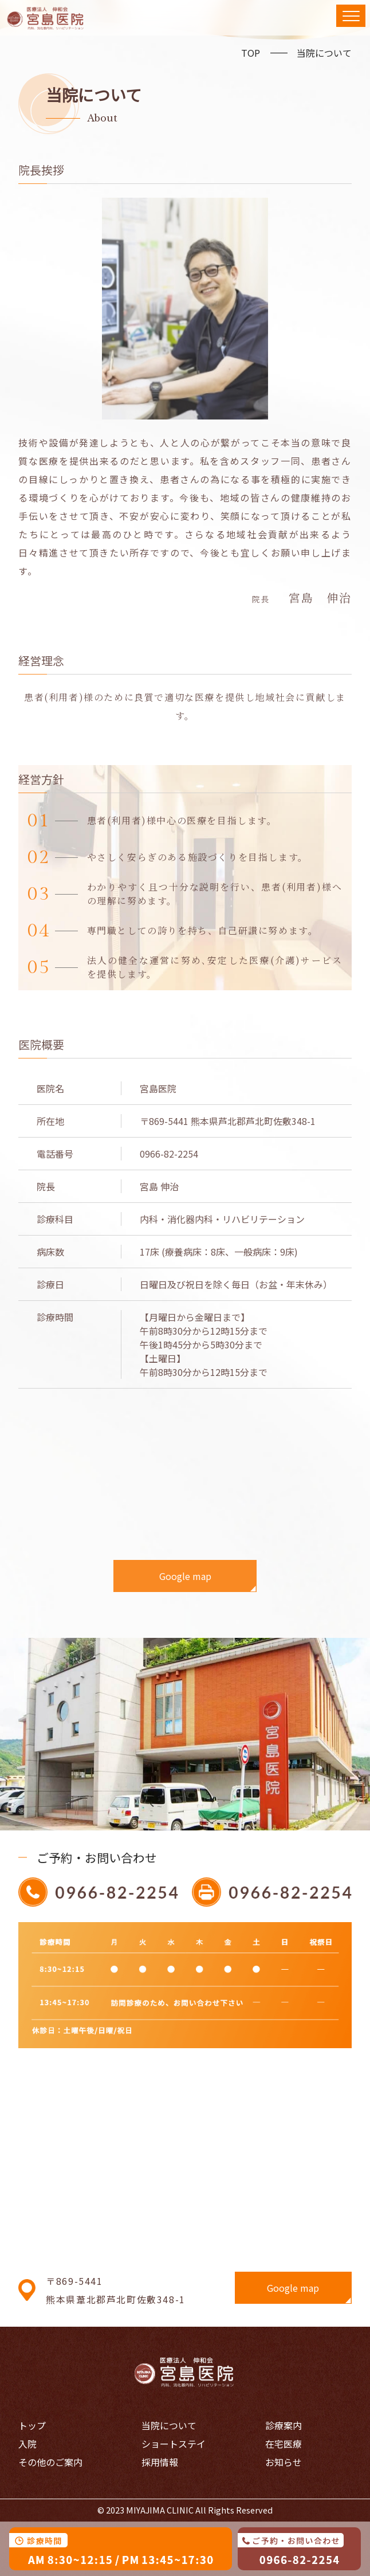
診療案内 (283, 2425)
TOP (250, 53)
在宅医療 (283, 2443)
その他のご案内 (50, 2462)
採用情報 (159, 2462)
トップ (32, 2425)
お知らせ (283, 2462)
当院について (324, 53)
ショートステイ (173, 2443)
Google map (185, 1576)
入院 (27, 2443)
